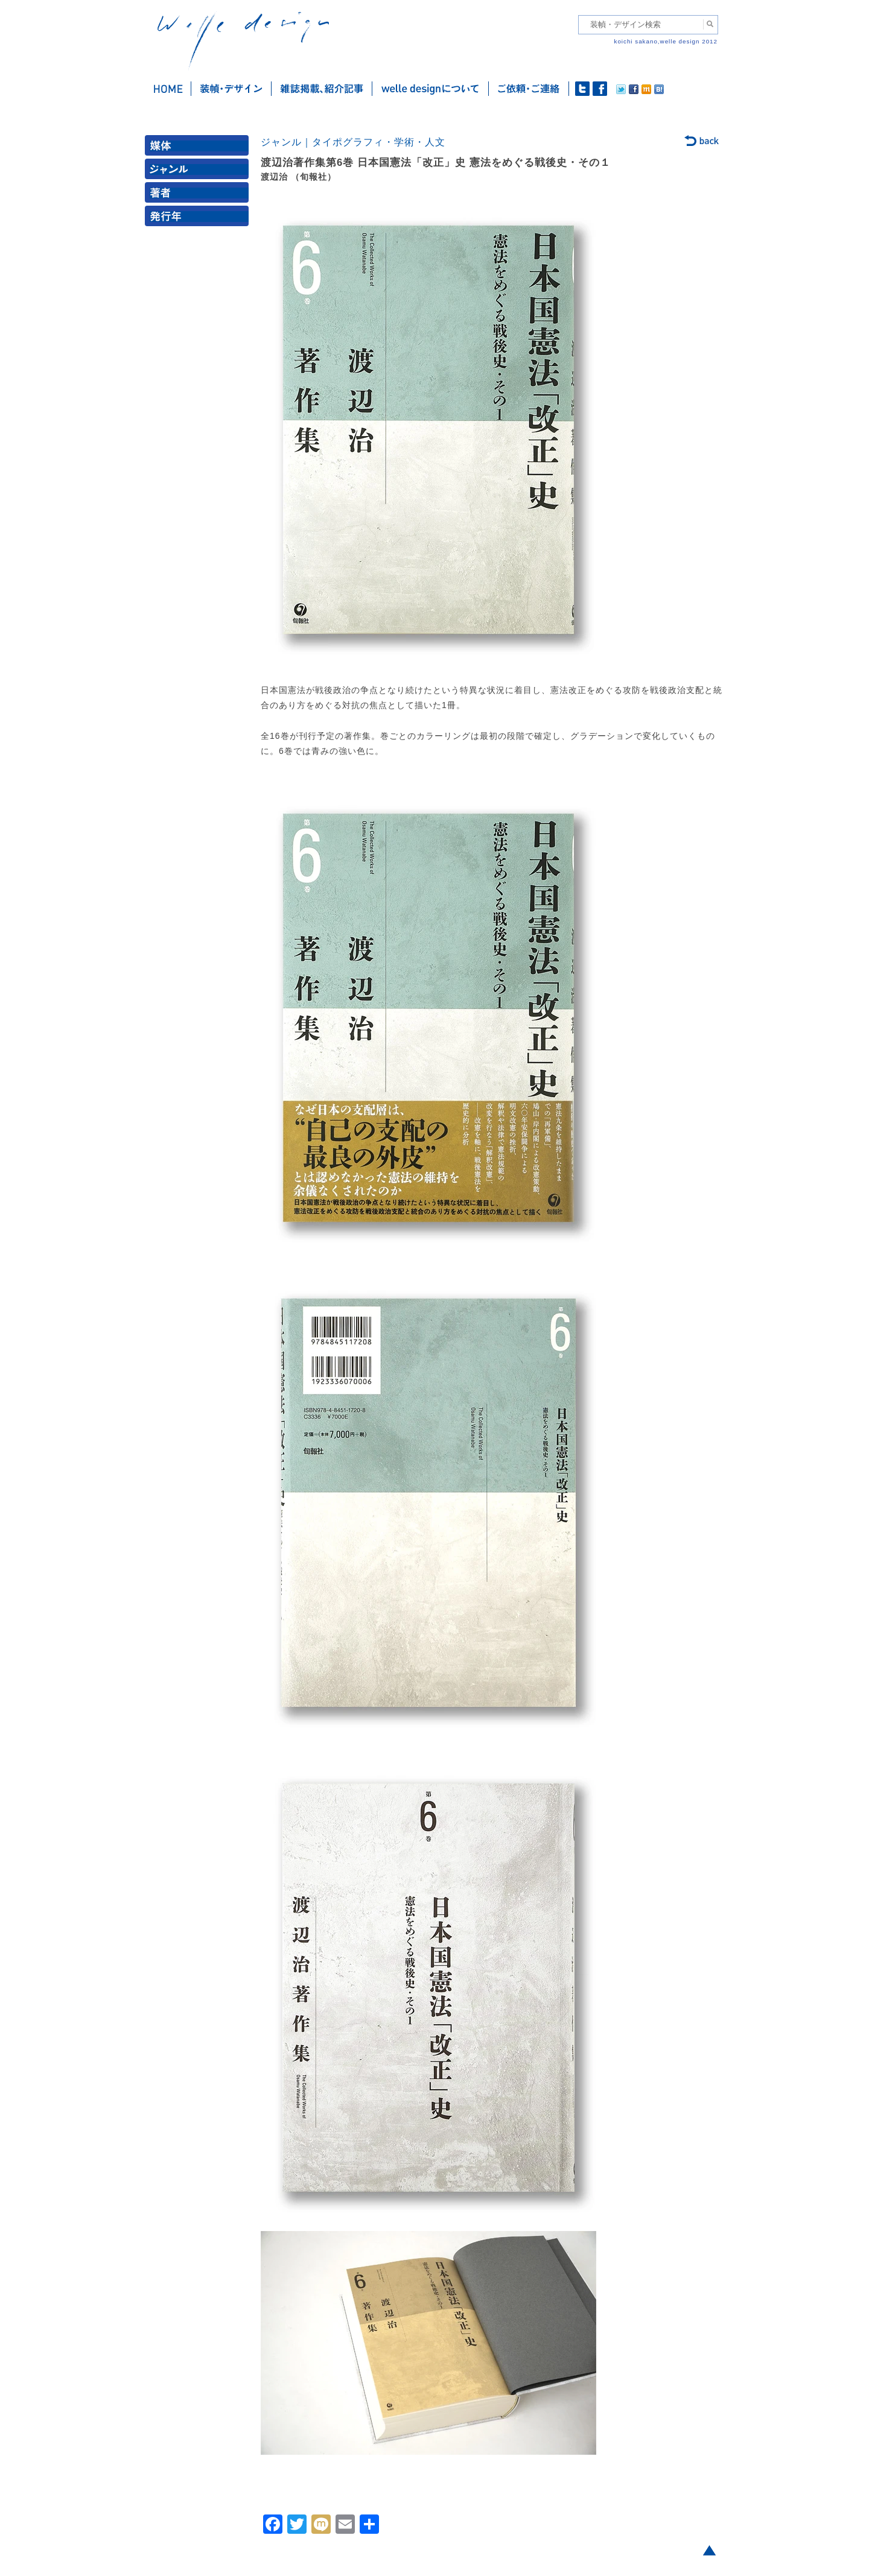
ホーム (168, 88)
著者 (199, 195)
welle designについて (430, 88)
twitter (582, 88)
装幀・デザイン (231, 88)
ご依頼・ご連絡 (529, 88)
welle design (243, 41)
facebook (600, 88)
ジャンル (199, 171)
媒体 (199, 148)
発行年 (199, 218)
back (702, 141)
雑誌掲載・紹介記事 (322, 88)
